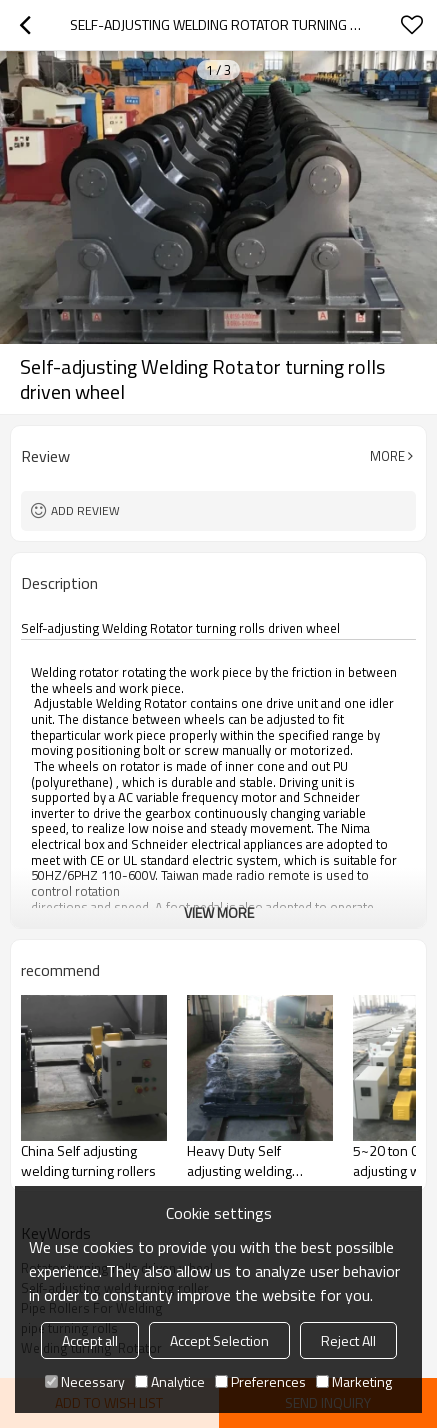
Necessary (85, 1381)
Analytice (170, 1381)
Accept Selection (219, 1340)
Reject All (348, 1340)
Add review (85, 510)
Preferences (260, 1381)
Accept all (90, 1340)
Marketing (354, 1381)
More (387, 456)
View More (219, 912)
